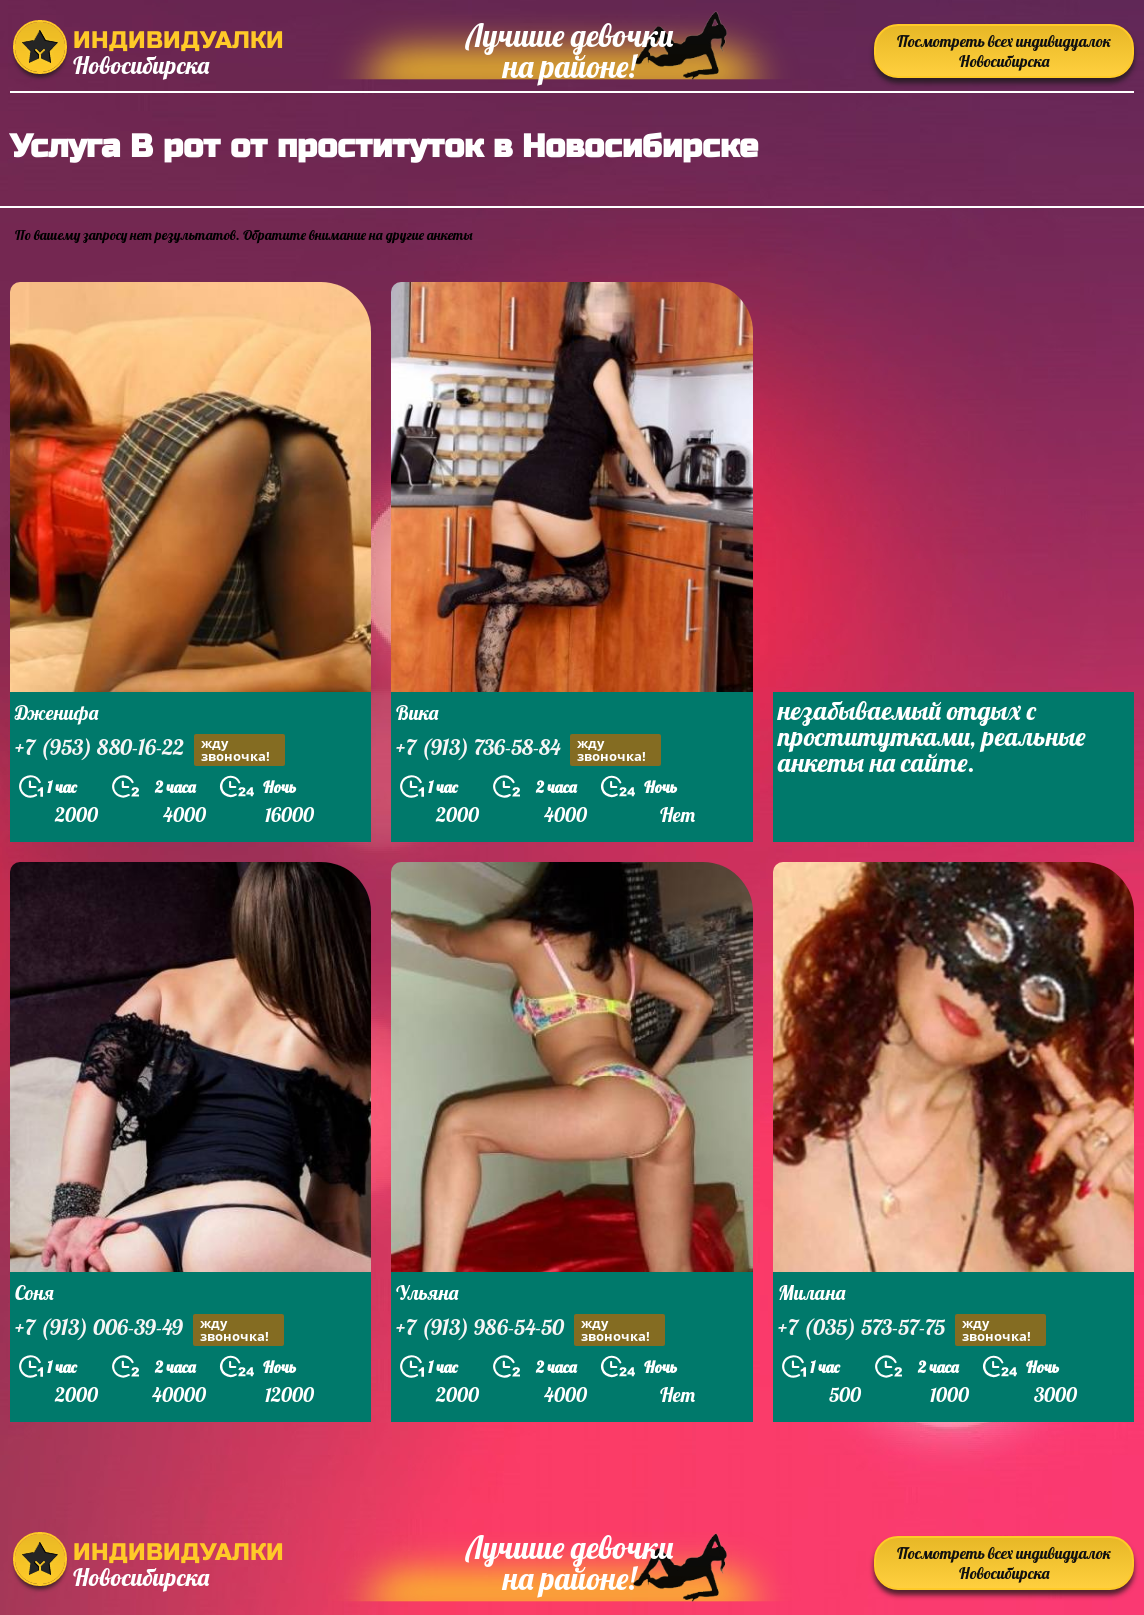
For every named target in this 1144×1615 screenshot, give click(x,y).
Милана (811, 1292)
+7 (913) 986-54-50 (530, 1329)
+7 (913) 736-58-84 (528, 749)
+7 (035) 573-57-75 (912, 1329)
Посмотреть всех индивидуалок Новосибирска (1004, 51)
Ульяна (427, 1292)
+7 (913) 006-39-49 (149, 1329)
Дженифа (56, 712)
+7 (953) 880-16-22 (150, 749)
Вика (417, 712)
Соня (34, 1292)
